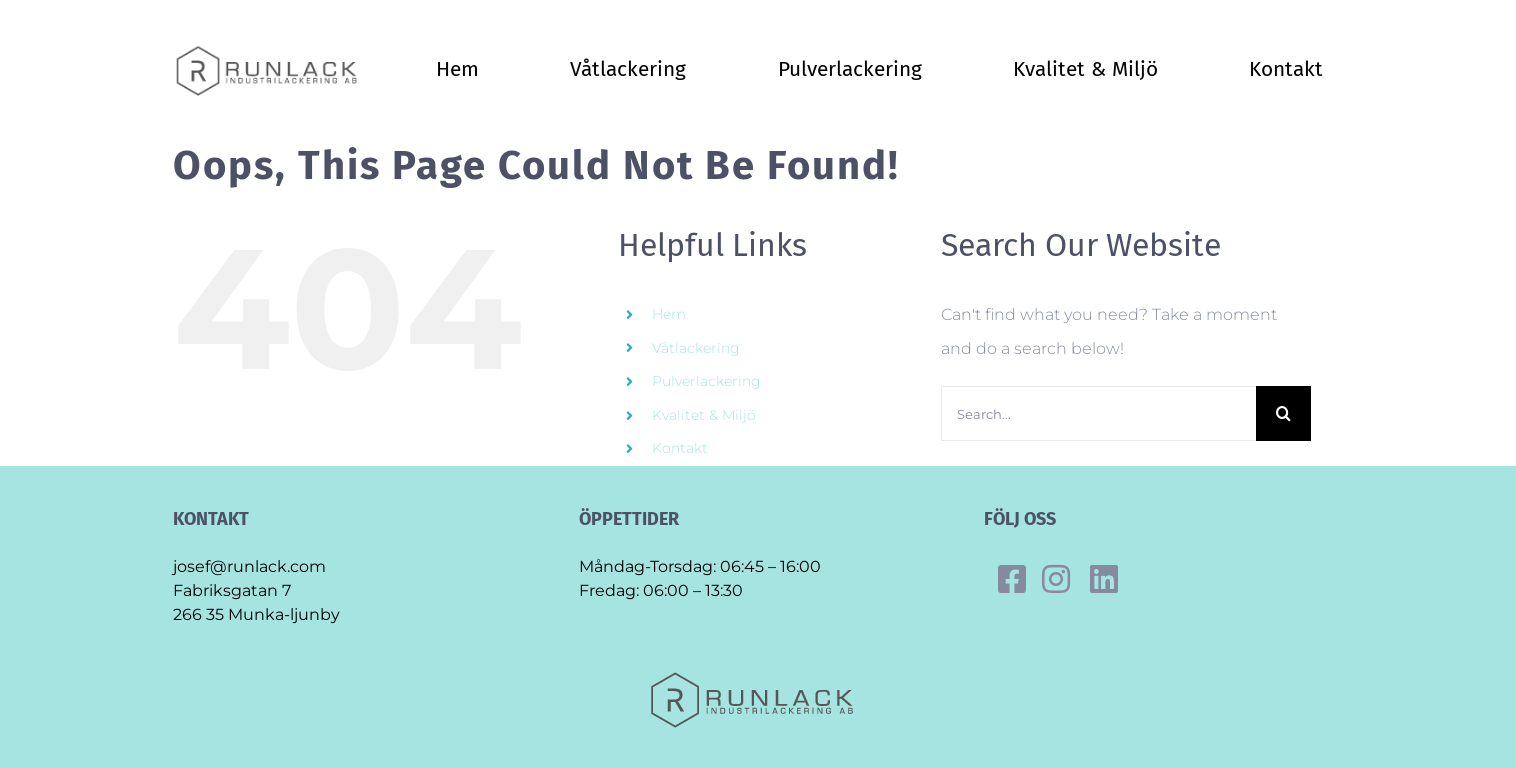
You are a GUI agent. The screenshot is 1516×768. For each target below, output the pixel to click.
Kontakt (680, 448)
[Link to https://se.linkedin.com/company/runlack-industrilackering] (1104, 579)
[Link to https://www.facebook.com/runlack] (1012, 579)
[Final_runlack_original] (271, 51)
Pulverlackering (706, 381)
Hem (669, 314)
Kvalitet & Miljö (704, 415)
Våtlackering (696, 348)
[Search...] (1098, 413)
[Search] (1283, 413)
